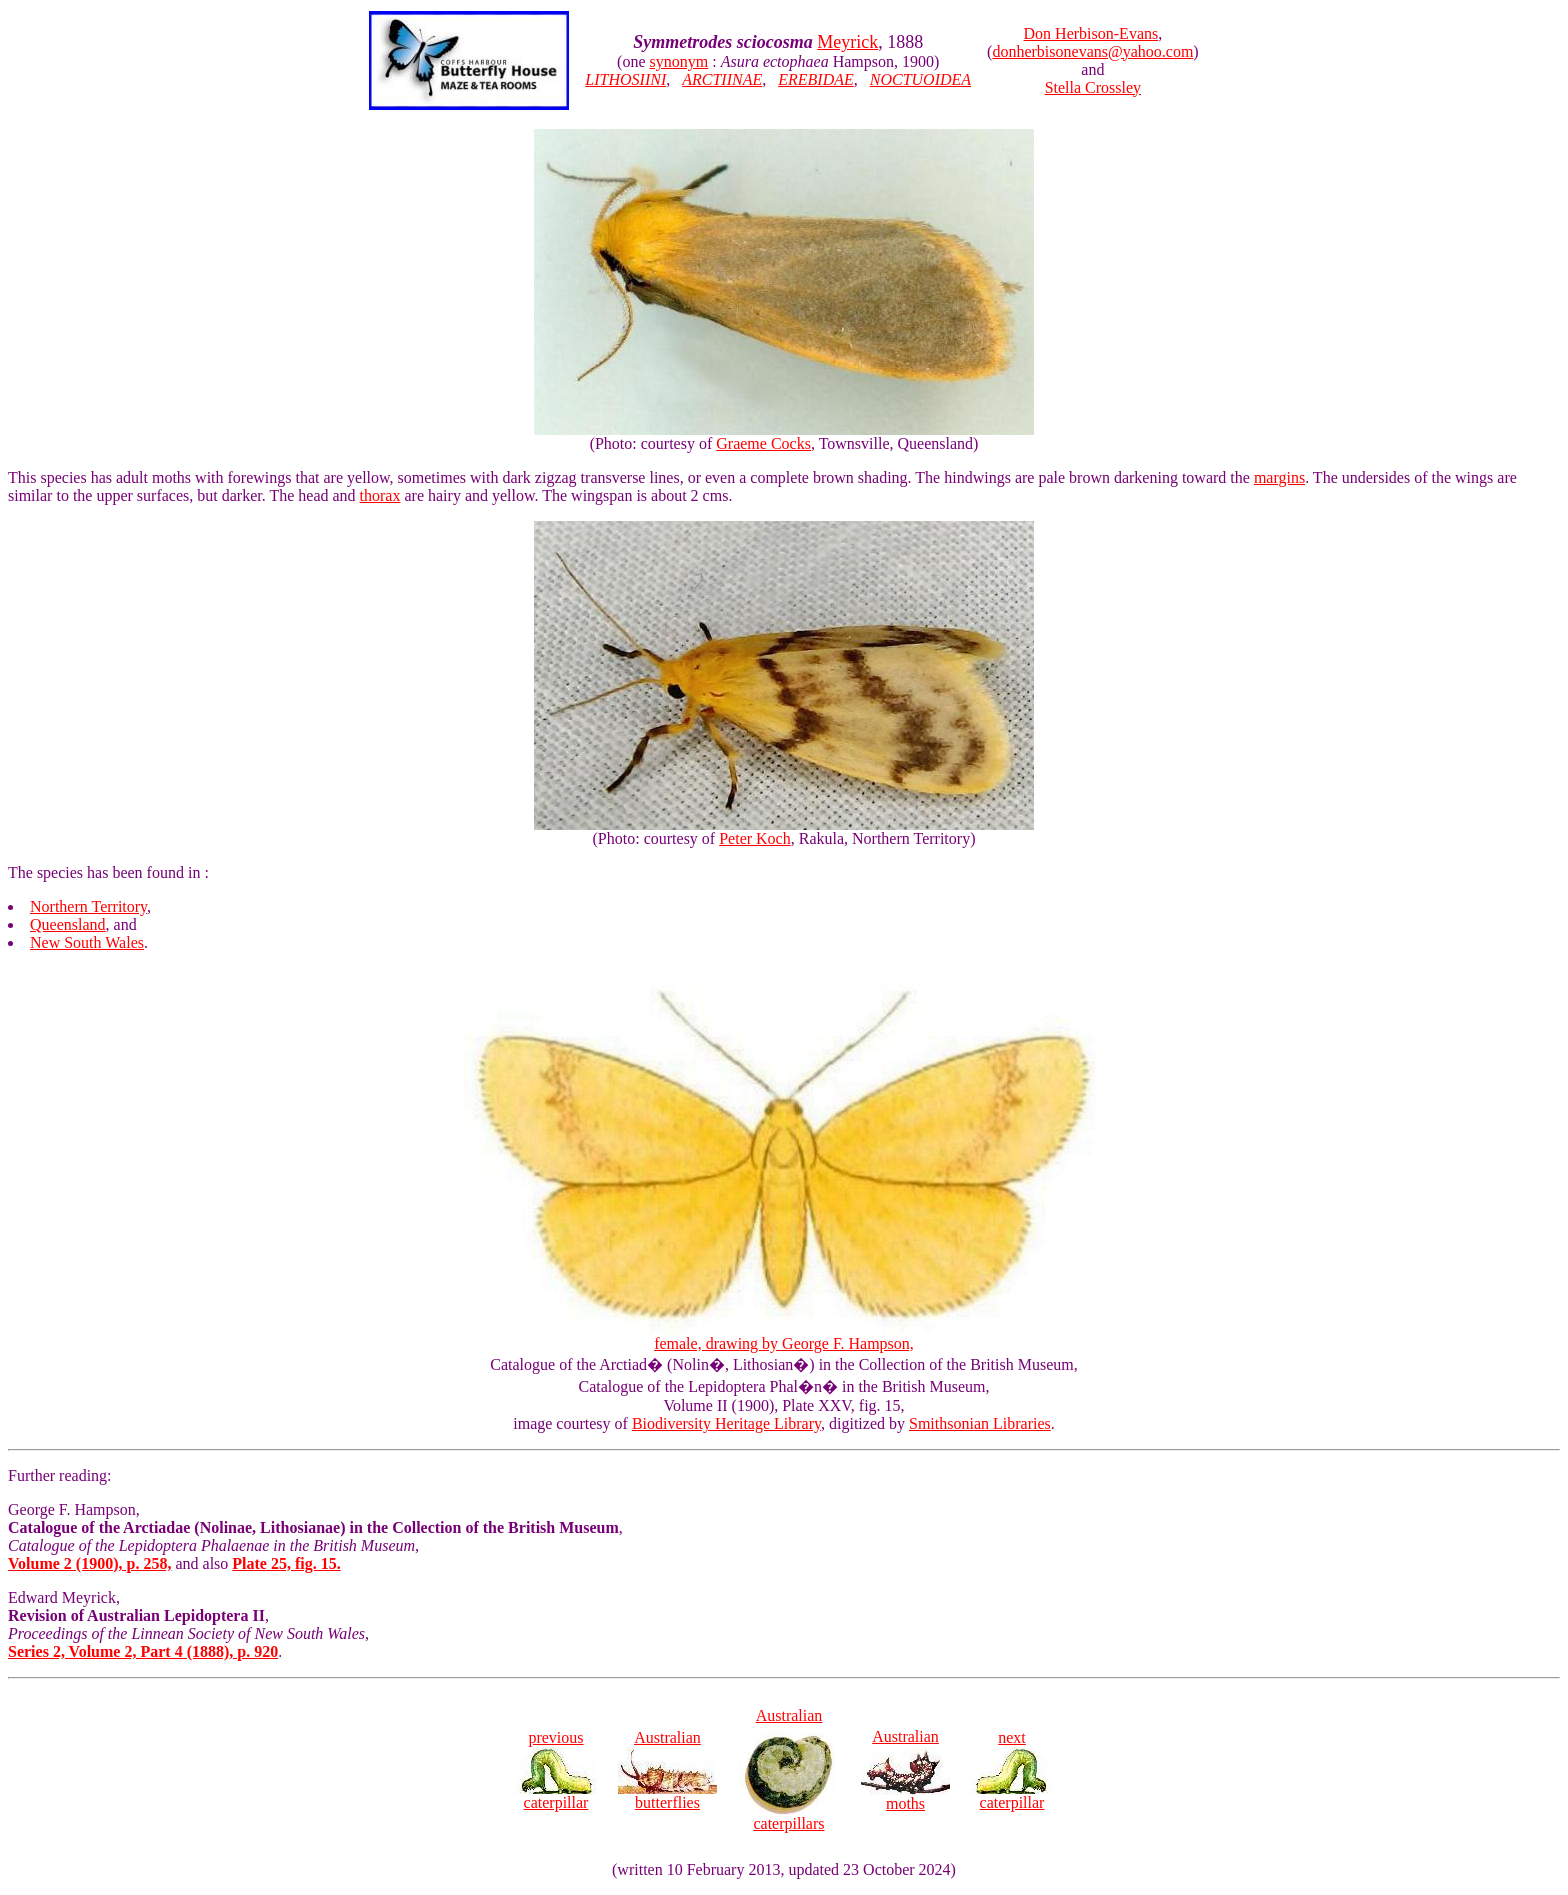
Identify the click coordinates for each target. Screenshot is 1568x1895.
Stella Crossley (1093, 87)
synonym (679, 61)
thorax (380, 495)
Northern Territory (88, 906)
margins (1279, 477)
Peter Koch (755, 838)
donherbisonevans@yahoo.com (1092, 51)
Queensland (68, 924)
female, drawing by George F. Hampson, (784, 1336)
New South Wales (87, 942)
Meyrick (847, 42)
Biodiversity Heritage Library (726, 1423)
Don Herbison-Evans (1091, 33)
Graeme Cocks (763, 443)
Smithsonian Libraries (980, 1423)
